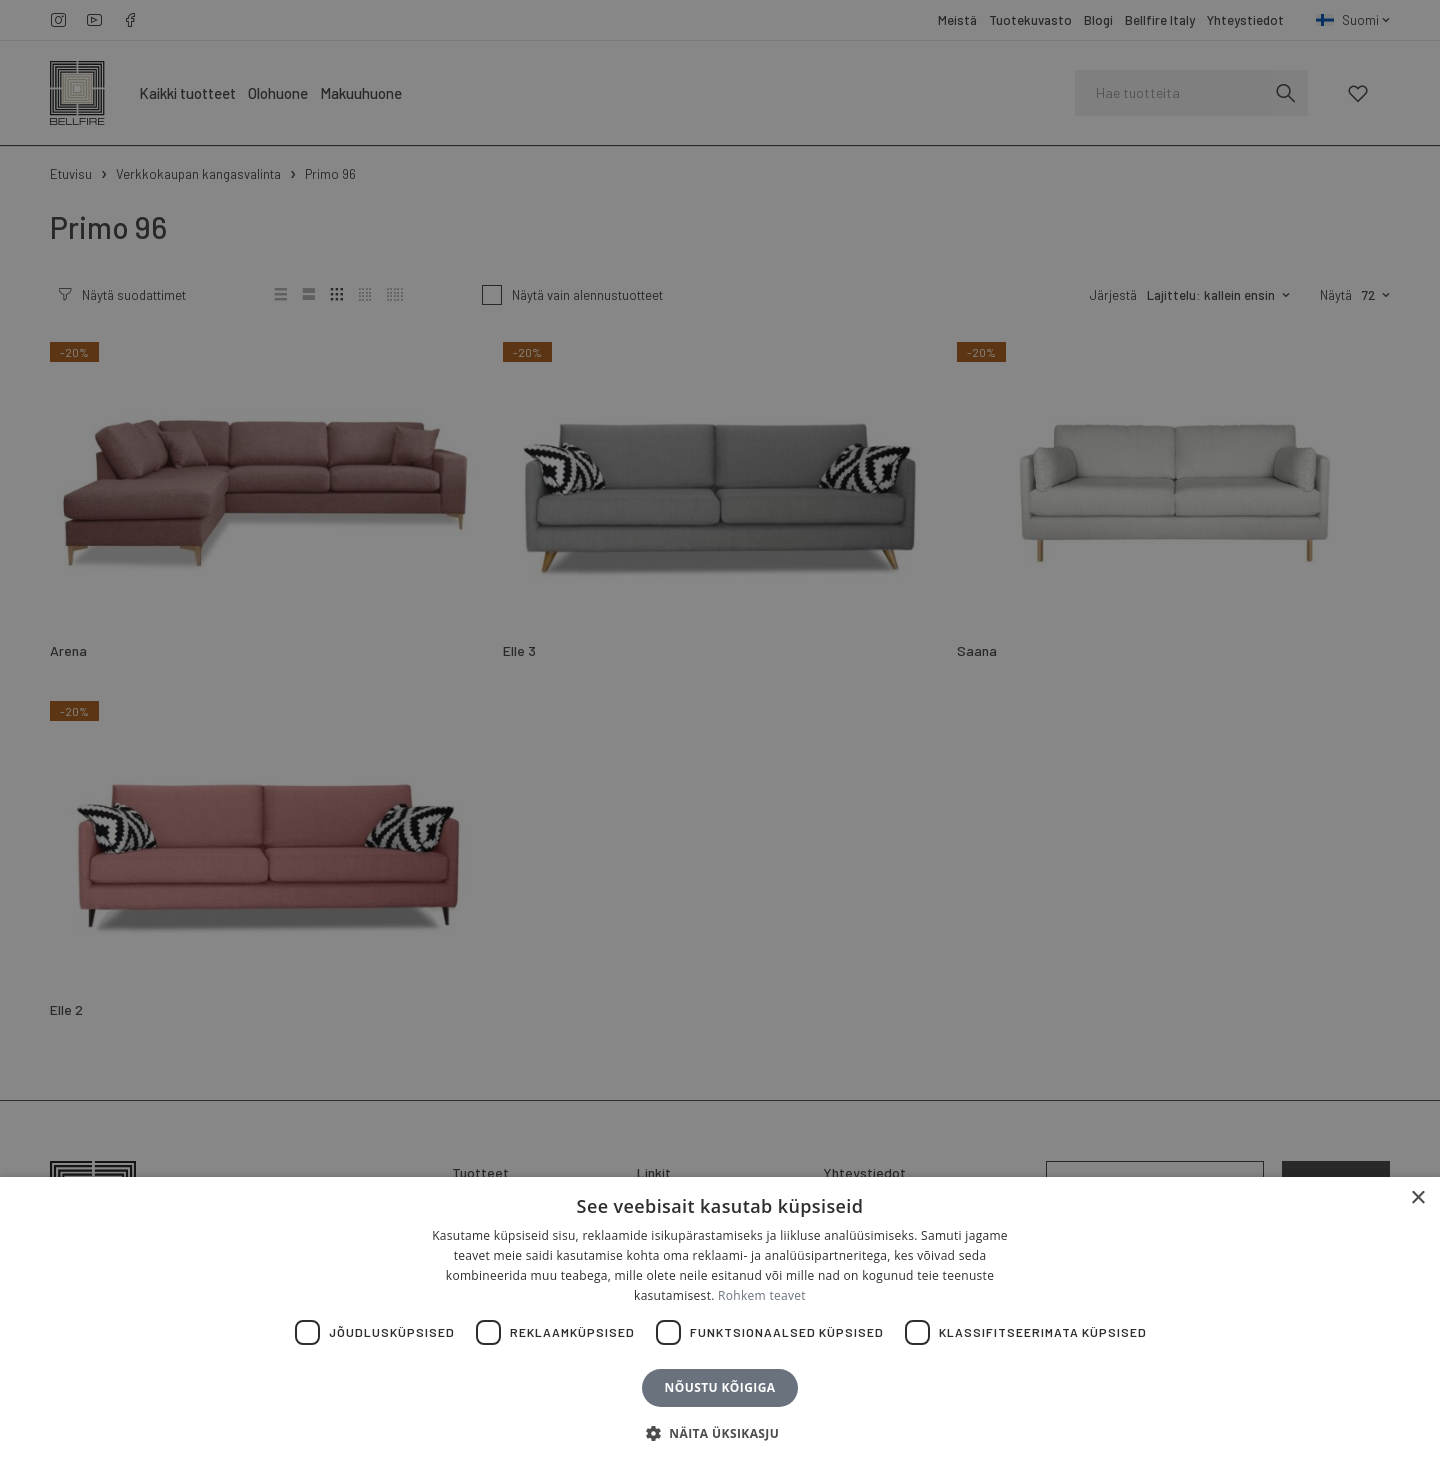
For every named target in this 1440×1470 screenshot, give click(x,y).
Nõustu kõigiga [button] (720, 1387)
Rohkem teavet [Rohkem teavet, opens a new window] (762, 1295)
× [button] (1417, 1198)
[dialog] (720, 735)
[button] (720, 1434)
